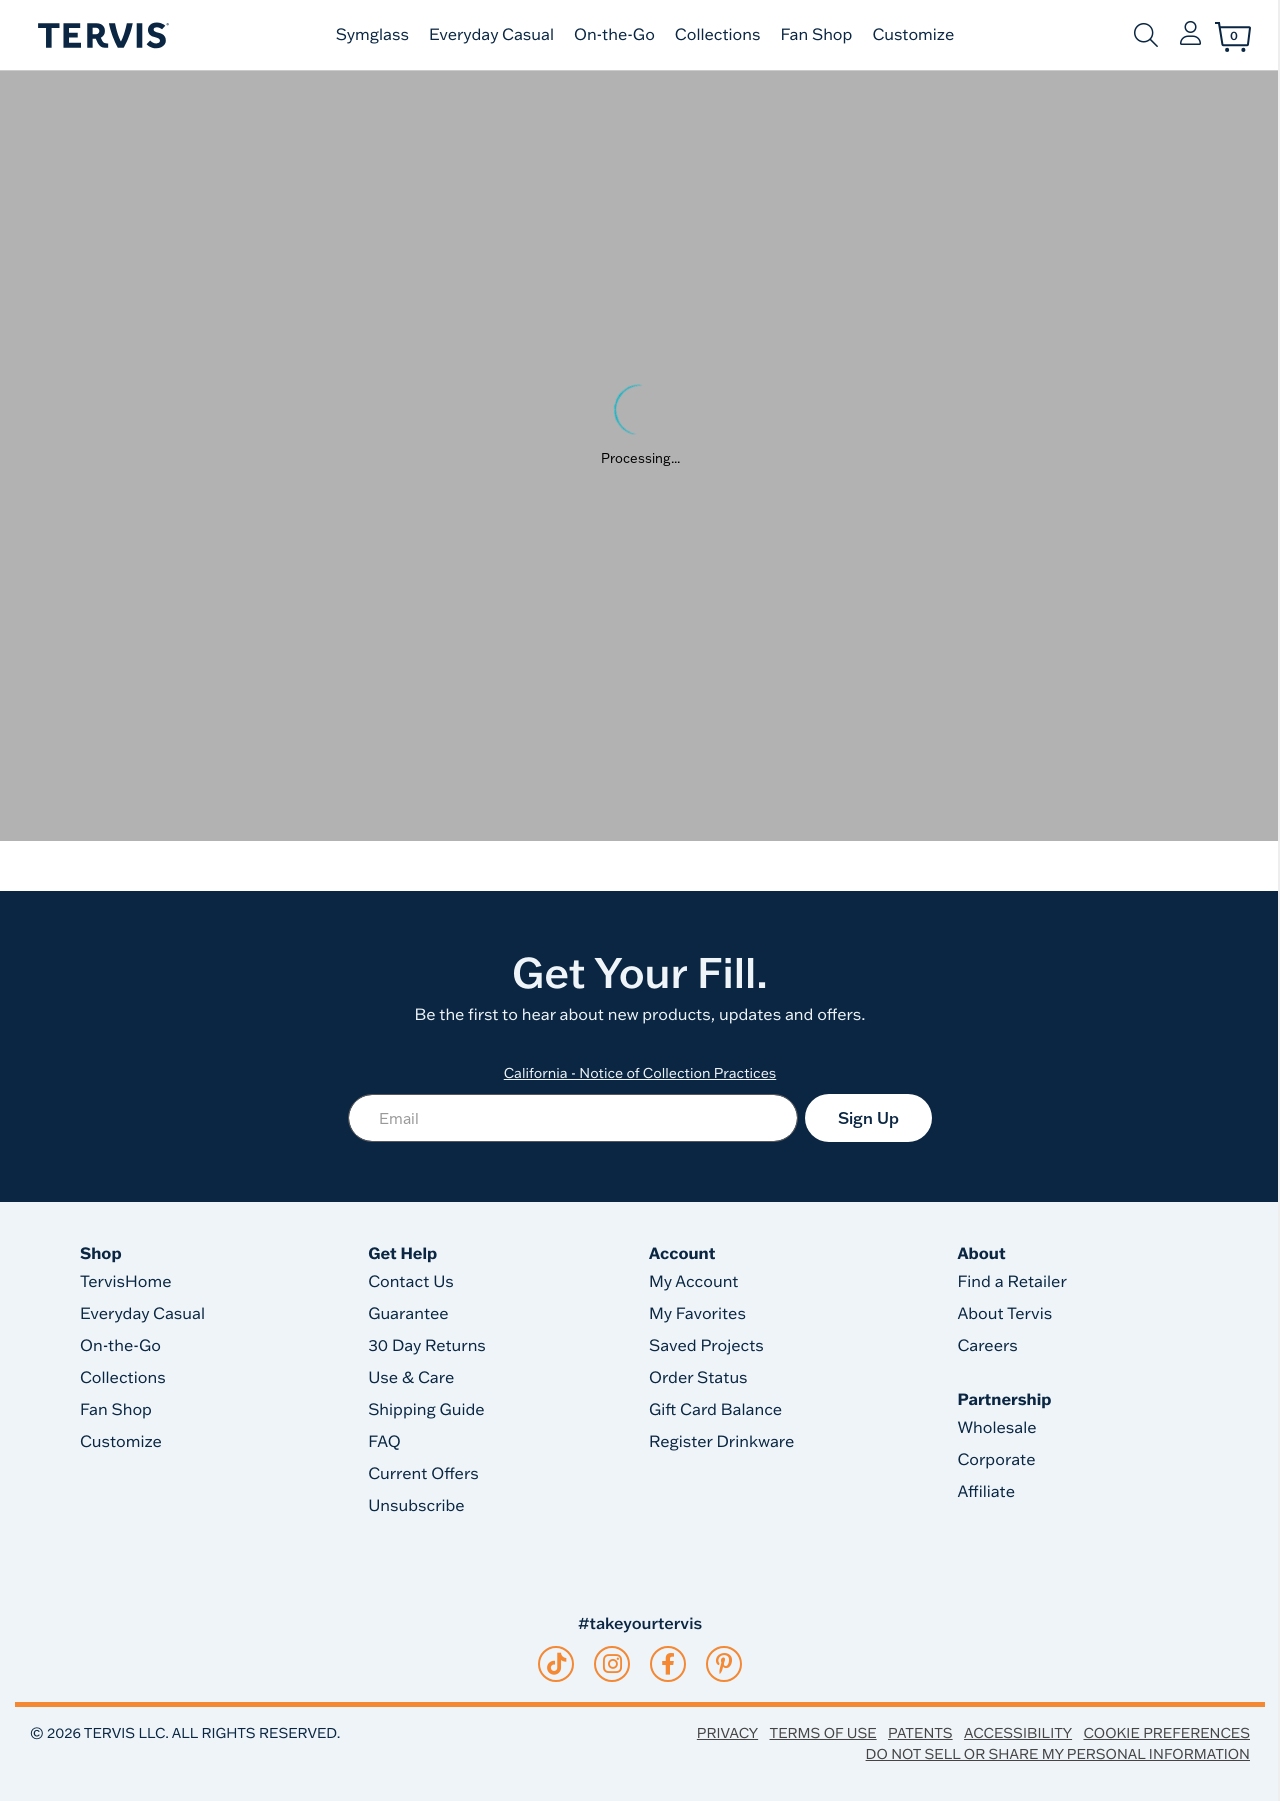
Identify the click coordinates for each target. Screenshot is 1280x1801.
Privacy (727, 1733)
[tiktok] (556, 1664)
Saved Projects (706, 1346)
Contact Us (411, 1282)
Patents (920, 1733)
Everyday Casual (491, 35)
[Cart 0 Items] (1233, 37)
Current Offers (423, 1474)
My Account (694, 1282)
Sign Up (868, 1118)
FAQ (384, 1442)
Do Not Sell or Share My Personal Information (1058, 1754)
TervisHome (126, 1282)
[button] (1190, 35)
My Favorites (697, 1314)
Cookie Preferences (1166, 1733)
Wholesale (996, 1428)
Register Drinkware (721, 1442)
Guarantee (408, 1314)
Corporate (996, 1460)
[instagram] (612, 1664)
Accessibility (1018, 1733)
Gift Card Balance (715, 1410)
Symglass (372, 35)
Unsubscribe (416, 1506)
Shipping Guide (426, 1410)
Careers (987, 1346)
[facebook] (668, 1664)
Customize (913, 35)
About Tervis (1004, 1314)
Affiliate (986, 1492)
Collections (718, 35)
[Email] (573, 1118)
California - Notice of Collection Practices (640, 1073)
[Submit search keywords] (1146, 35)
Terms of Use (823, 1733)
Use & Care (411, 1378)
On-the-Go (614, 35)
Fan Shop (816, 35)
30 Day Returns (427, 1346)
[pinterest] (724, 1664)
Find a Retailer (1011, 1282)
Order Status (698, 1378)
